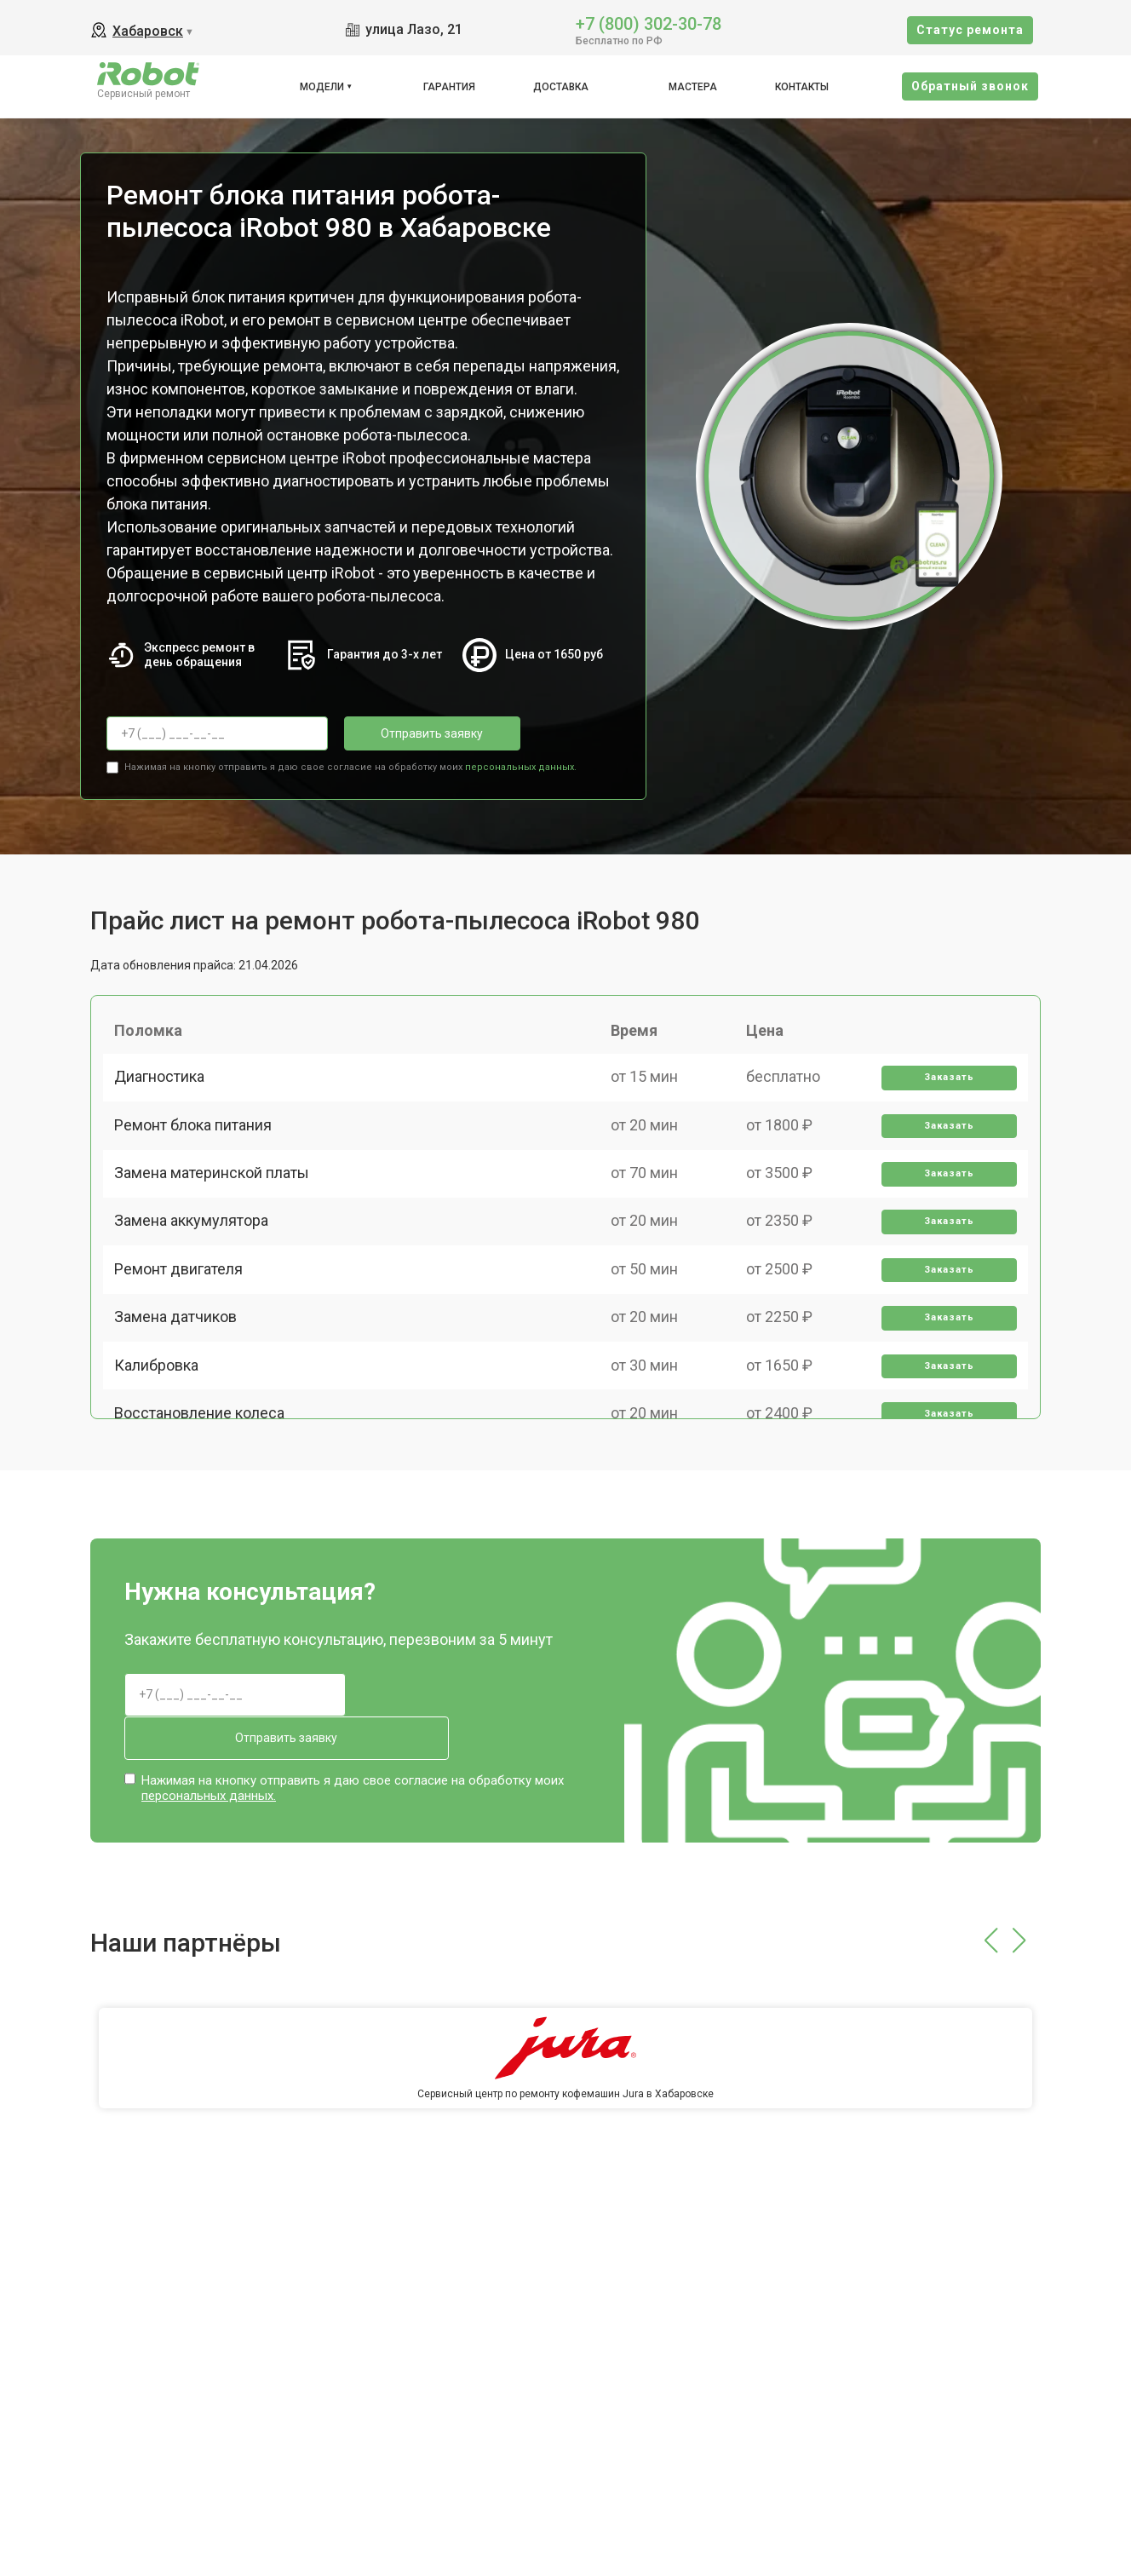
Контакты (802, 87)
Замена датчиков (181, 1385)
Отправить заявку (412, 733)
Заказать (944, 1089)
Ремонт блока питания (199, 1149)
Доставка (560, 87)
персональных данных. (521, 762)
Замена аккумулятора (197, 1267)
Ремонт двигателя (184, 1326)
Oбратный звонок (970, 86)
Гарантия (449, 87)
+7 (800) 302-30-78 (648, 23)
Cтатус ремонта (970, 30)
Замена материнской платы (217, 1207)
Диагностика (165, 1089)
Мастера (693, 87)
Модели (322, 87)
